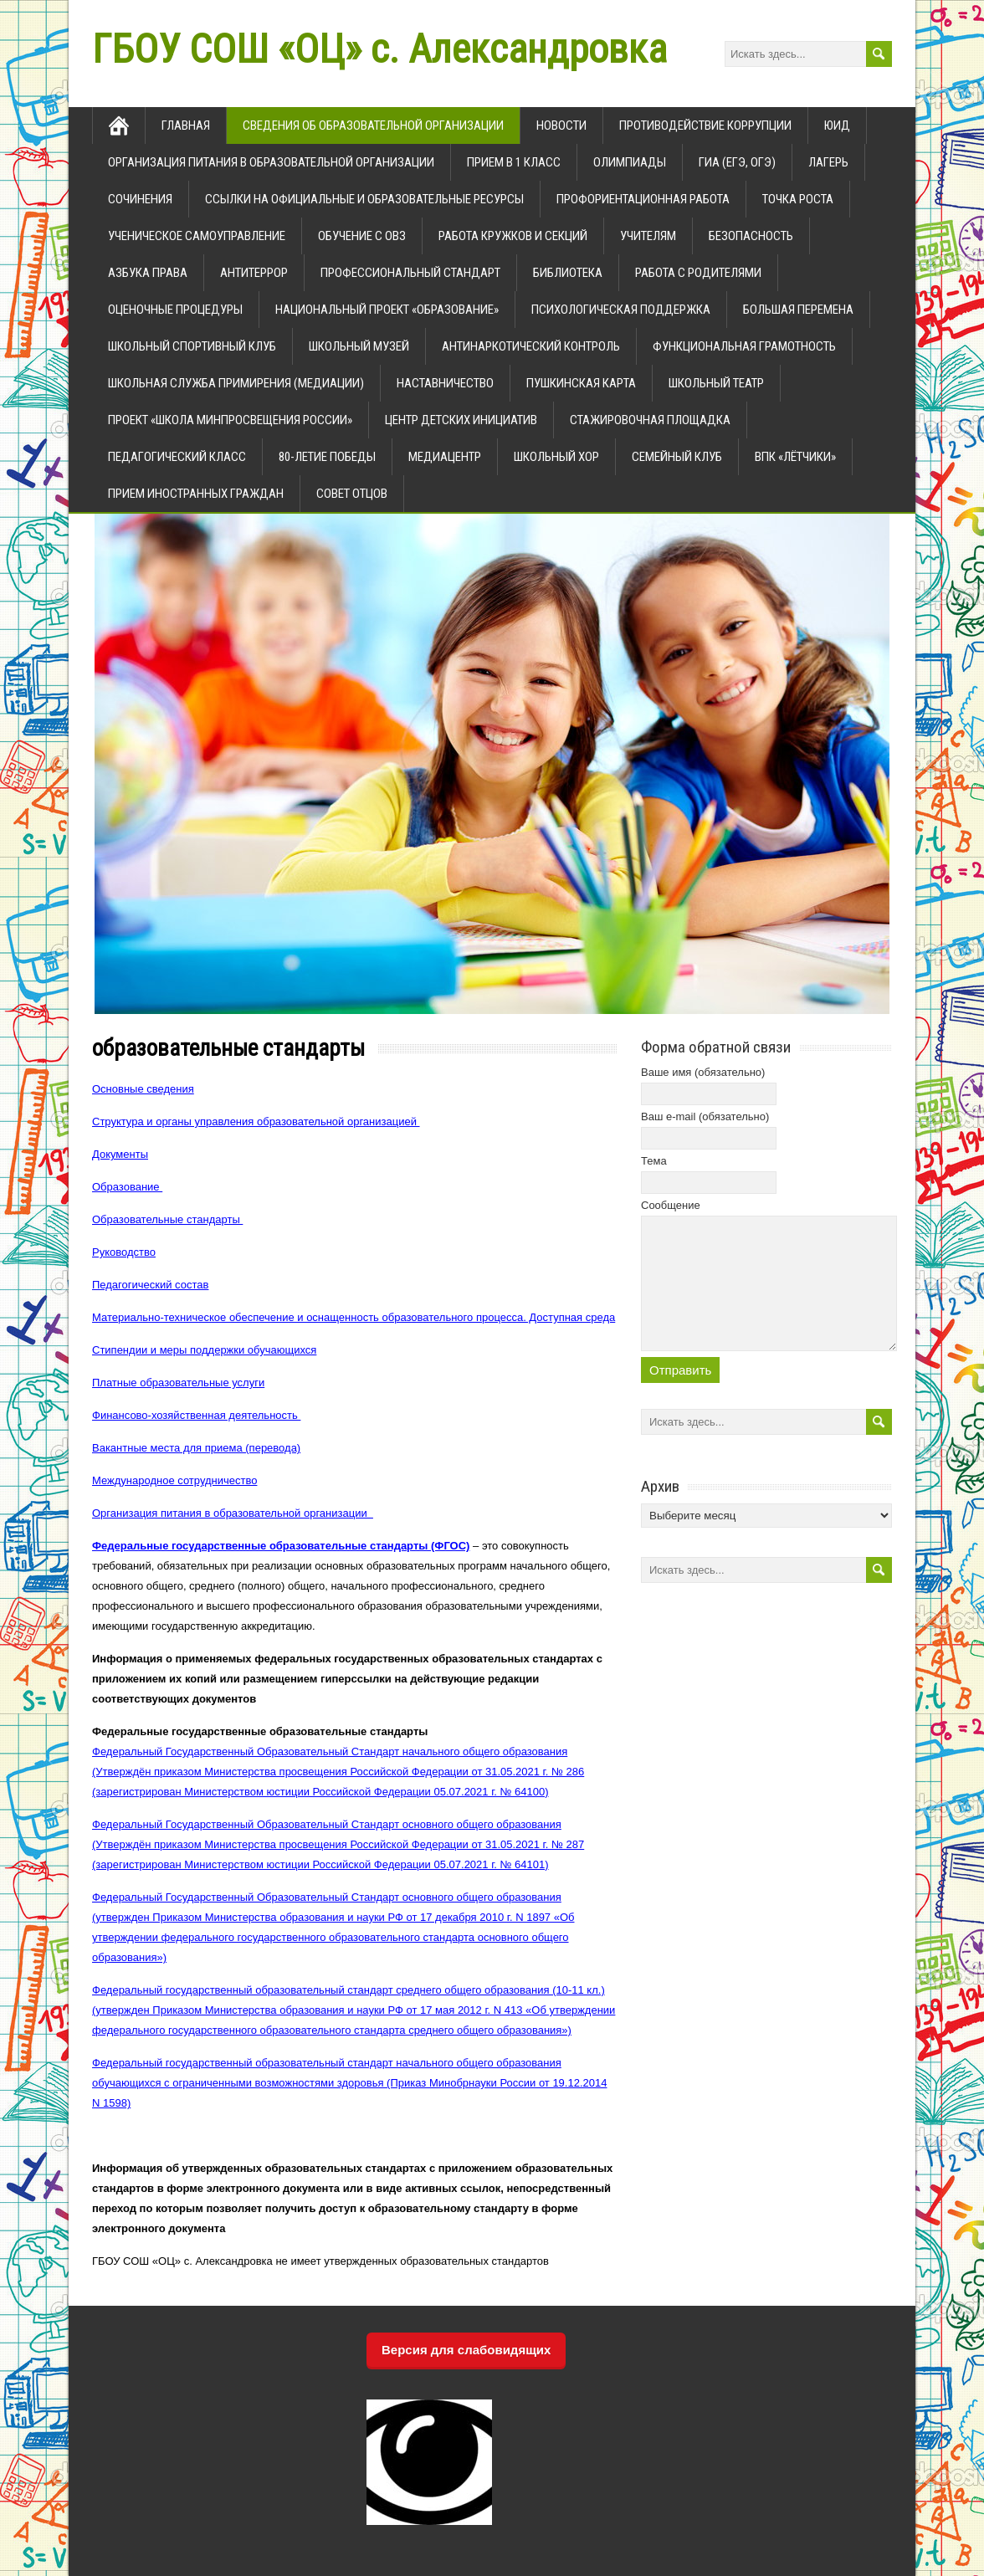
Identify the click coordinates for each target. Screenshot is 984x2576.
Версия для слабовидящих (466, 2350)
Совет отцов (351, 493)
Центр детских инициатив (461, 420)
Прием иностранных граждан (196, 493)
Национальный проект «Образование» (387, 309)
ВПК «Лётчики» (795, 456)
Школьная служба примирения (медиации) (236, 383)
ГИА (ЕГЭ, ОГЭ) (737, 162)
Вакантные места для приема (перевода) (196, 1448)
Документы (120, 1154)
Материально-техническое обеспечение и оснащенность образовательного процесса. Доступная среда (353, 1317)
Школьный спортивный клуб (192, 346)
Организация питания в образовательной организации (271, 162)
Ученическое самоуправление (196, 235)
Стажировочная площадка (650, 420)
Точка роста (797, 199)
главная (185, 125)
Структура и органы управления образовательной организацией (256, 1121)
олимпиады (629, 162)
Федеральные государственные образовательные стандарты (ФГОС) (280, 1545)
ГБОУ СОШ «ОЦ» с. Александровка (379, 49)
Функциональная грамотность (744, 346)
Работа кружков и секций (512, 235)
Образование (127, 1186)
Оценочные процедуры (175, 309)
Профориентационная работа (643, 199)
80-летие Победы (327, 456)
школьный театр (716, 383)
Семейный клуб (677, 456)
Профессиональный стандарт (410, 272)
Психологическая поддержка (620, 309)
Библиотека (567, 272)
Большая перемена (798, 309)
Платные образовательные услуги (178, 1382)
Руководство (124, 1252)
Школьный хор (556, 456)
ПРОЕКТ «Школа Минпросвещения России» (230, 420)
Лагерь (828, 162)
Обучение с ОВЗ (362, 235)
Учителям (648, 235)
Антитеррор (254, 272)
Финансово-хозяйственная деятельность (196, 1415)
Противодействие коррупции (705, 125)
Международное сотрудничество (174, 1480)
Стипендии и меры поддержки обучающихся (204, 1350)
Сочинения (140, 199)
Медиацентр (444, 456)
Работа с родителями (698, 272)
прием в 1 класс (514, 162)
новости (561, 125)
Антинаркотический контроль (531, 346)
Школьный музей (359, 346)
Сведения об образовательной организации (373, 125)
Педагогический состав (150, 1284)
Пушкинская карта (581, 383)
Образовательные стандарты (167, 1219)
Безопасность (751, 235)
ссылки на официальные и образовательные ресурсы (364, 199)
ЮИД (837, 125)
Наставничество (445, 383)
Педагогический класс (177, 456)
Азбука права (147, 272)
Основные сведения (143, 1089)
